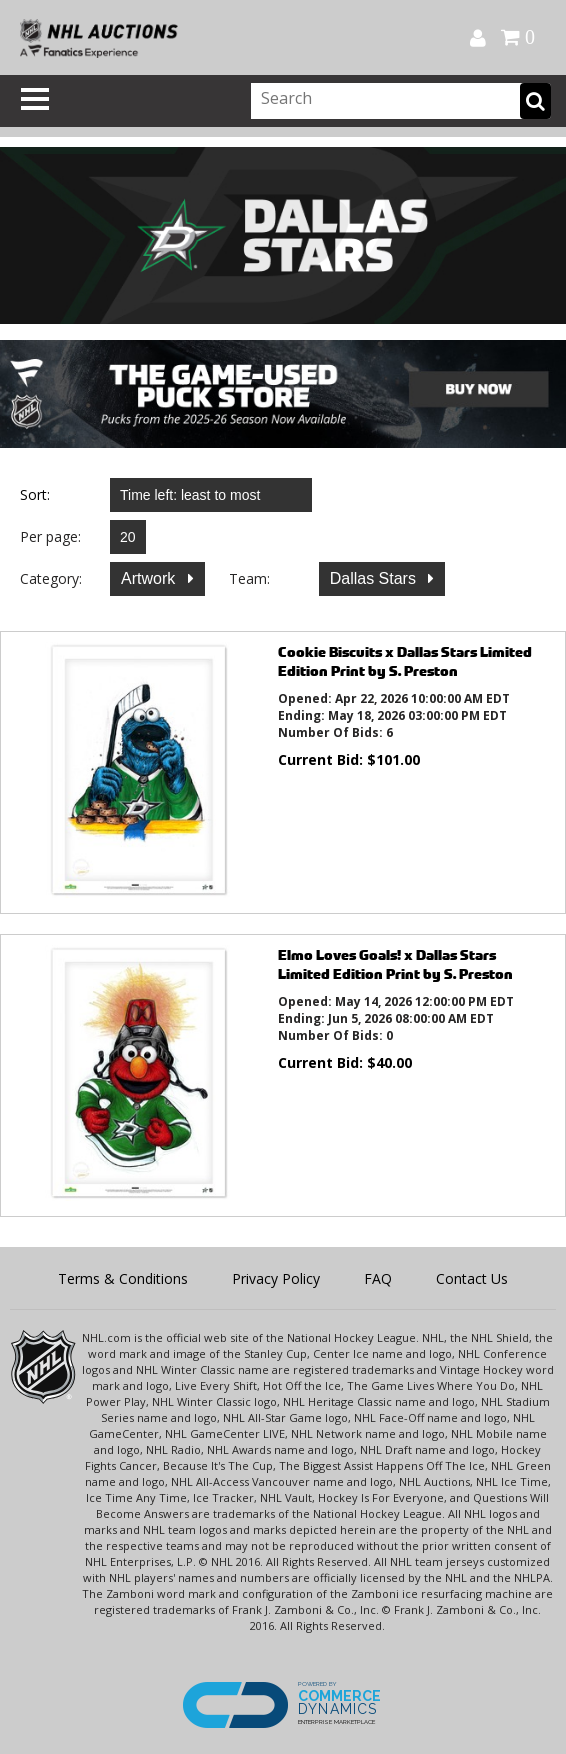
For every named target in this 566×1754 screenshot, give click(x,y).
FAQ (378, 1278)
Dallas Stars (375, 578)
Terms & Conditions (123, 1278)
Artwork (150, 578)
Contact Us (472, 1278)
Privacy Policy (276, 1278)
